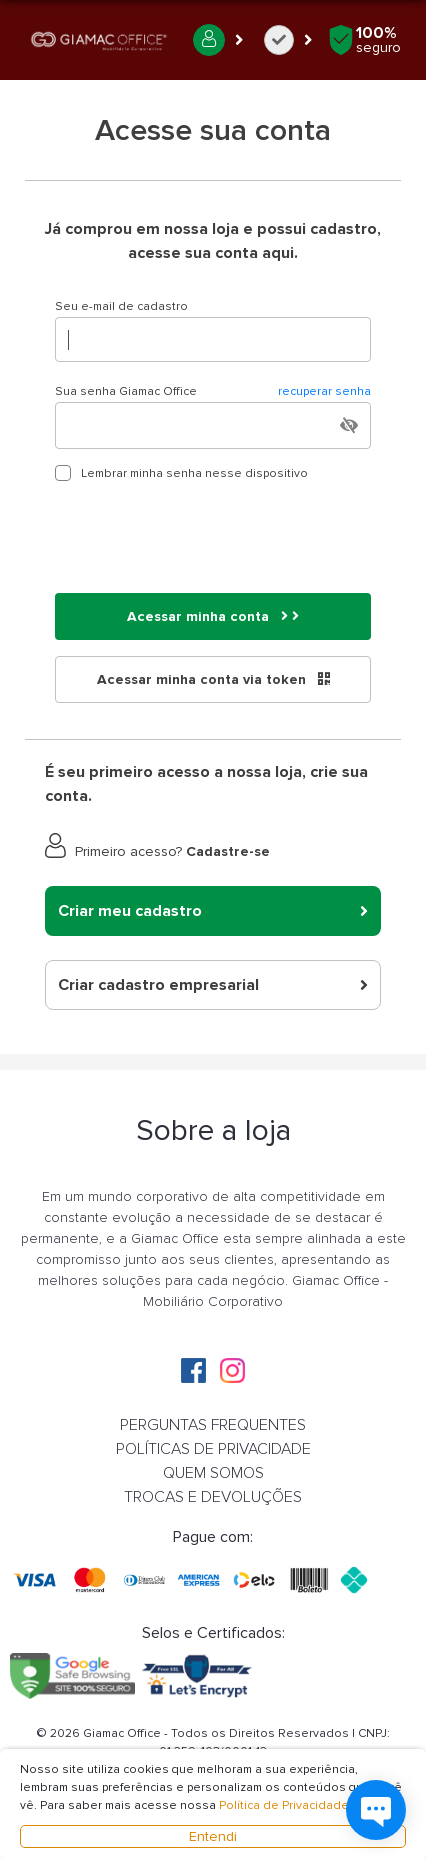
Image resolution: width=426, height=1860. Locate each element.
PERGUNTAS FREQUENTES (213, 1425)
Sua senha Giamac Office (213, 392)
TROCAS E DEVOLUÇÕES (213, 1497)
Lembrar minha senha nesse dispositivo (194, 473)
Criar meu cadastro (213, 911)
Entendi (213, 1836)
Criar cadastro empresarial (213, 985)
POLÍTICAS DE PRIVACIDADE (213, 1449)
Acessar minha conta (213, 616)
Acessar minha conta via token (213, 679)
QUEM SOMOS (213, 1473)
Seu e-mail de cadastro (121, 306)
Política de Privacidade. (285, 1805)
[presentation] (207, 538)
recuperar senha (324, 391)
